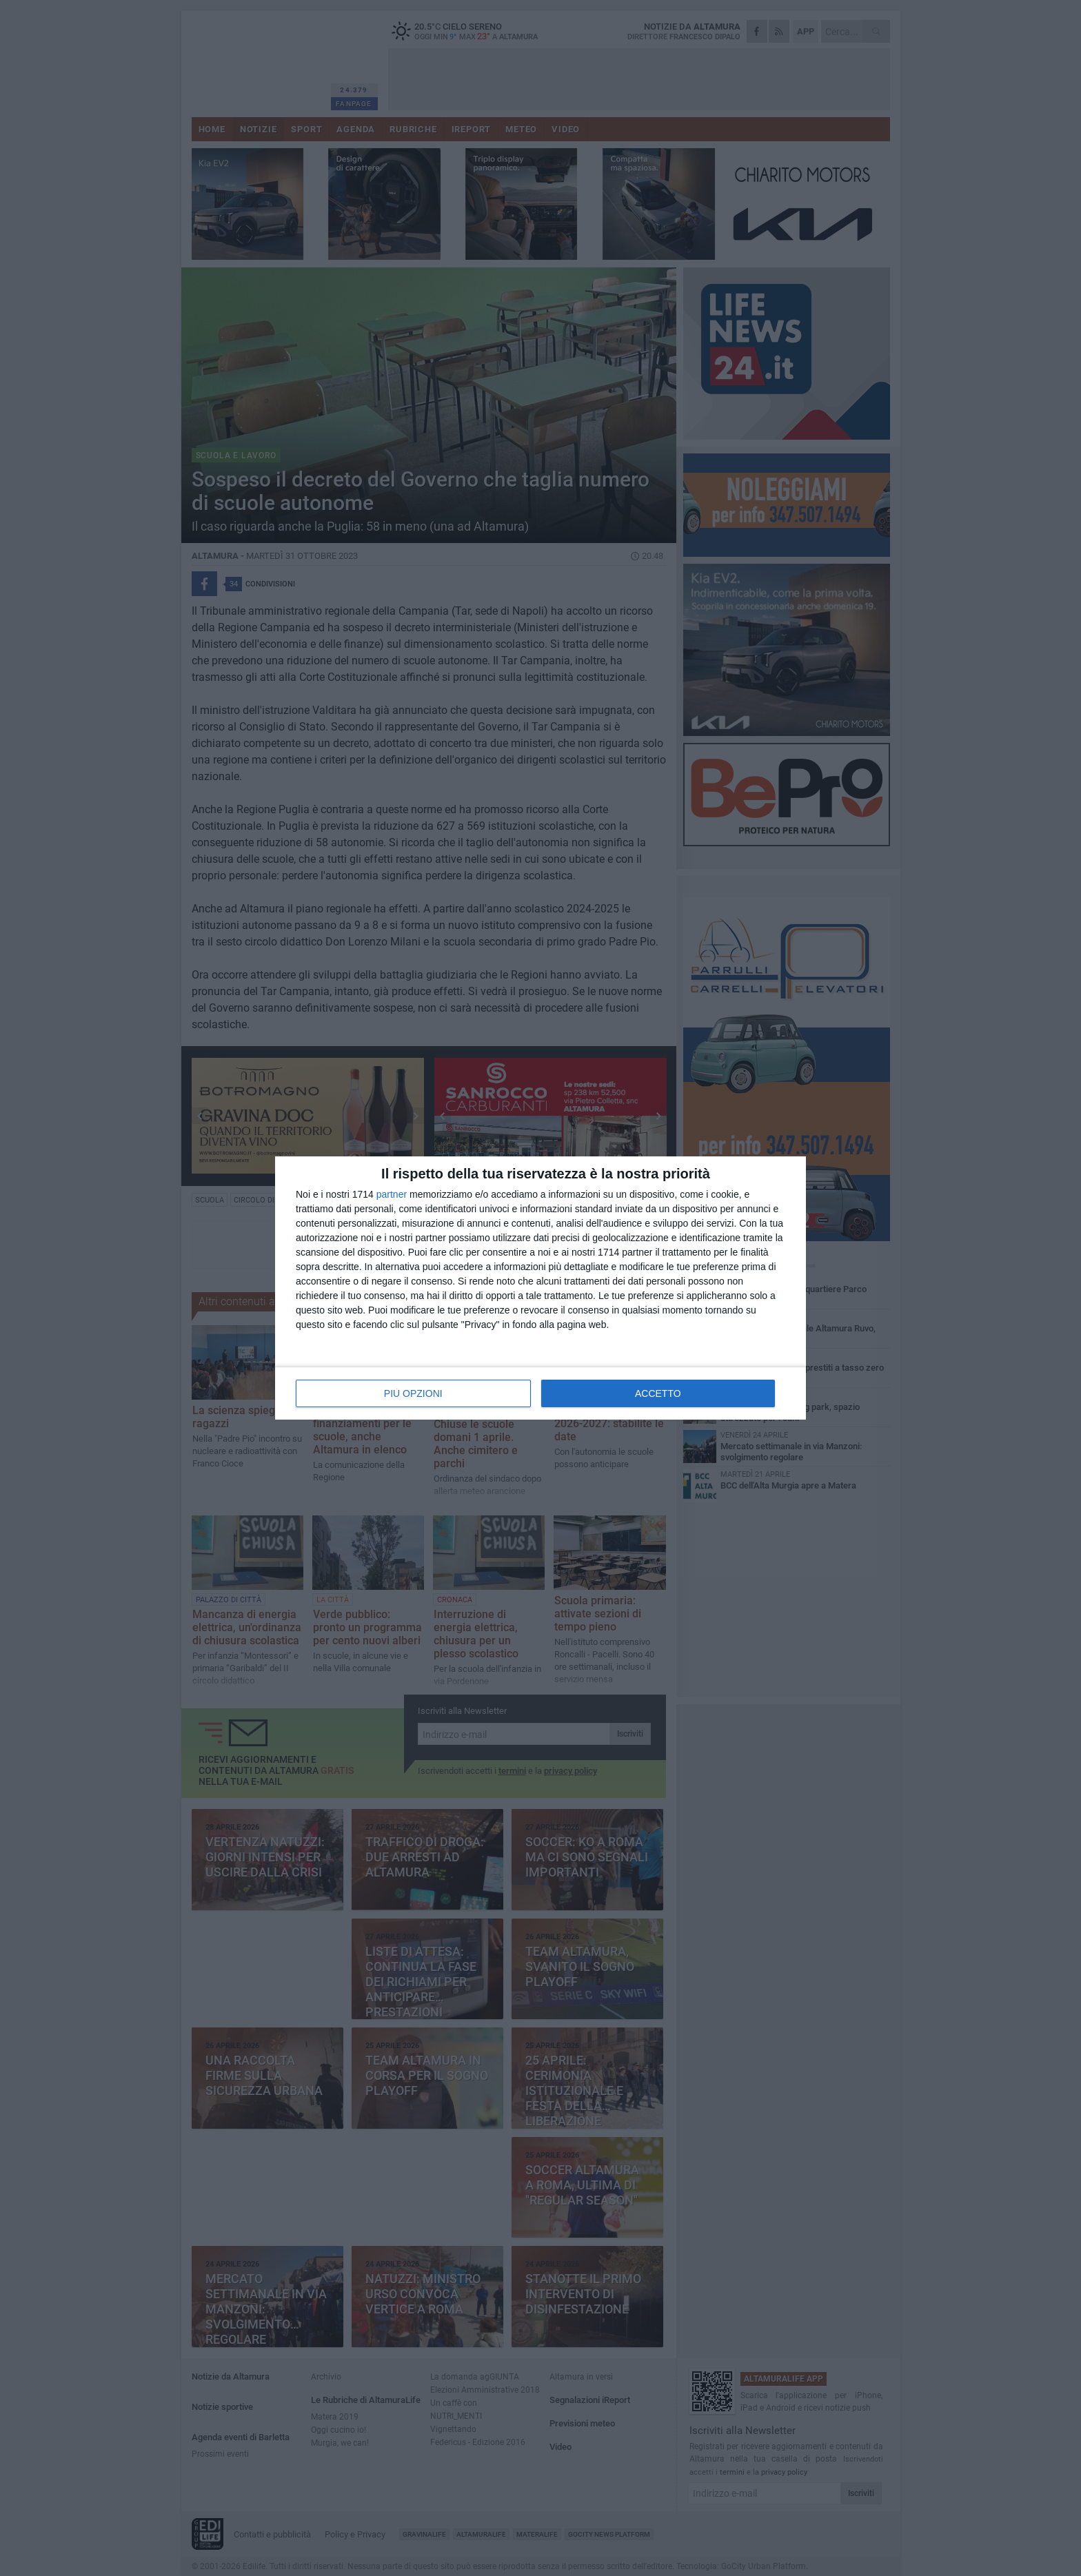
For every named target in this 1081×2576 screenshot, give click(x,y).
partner (391, 1194)
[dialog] (540, 1288)
